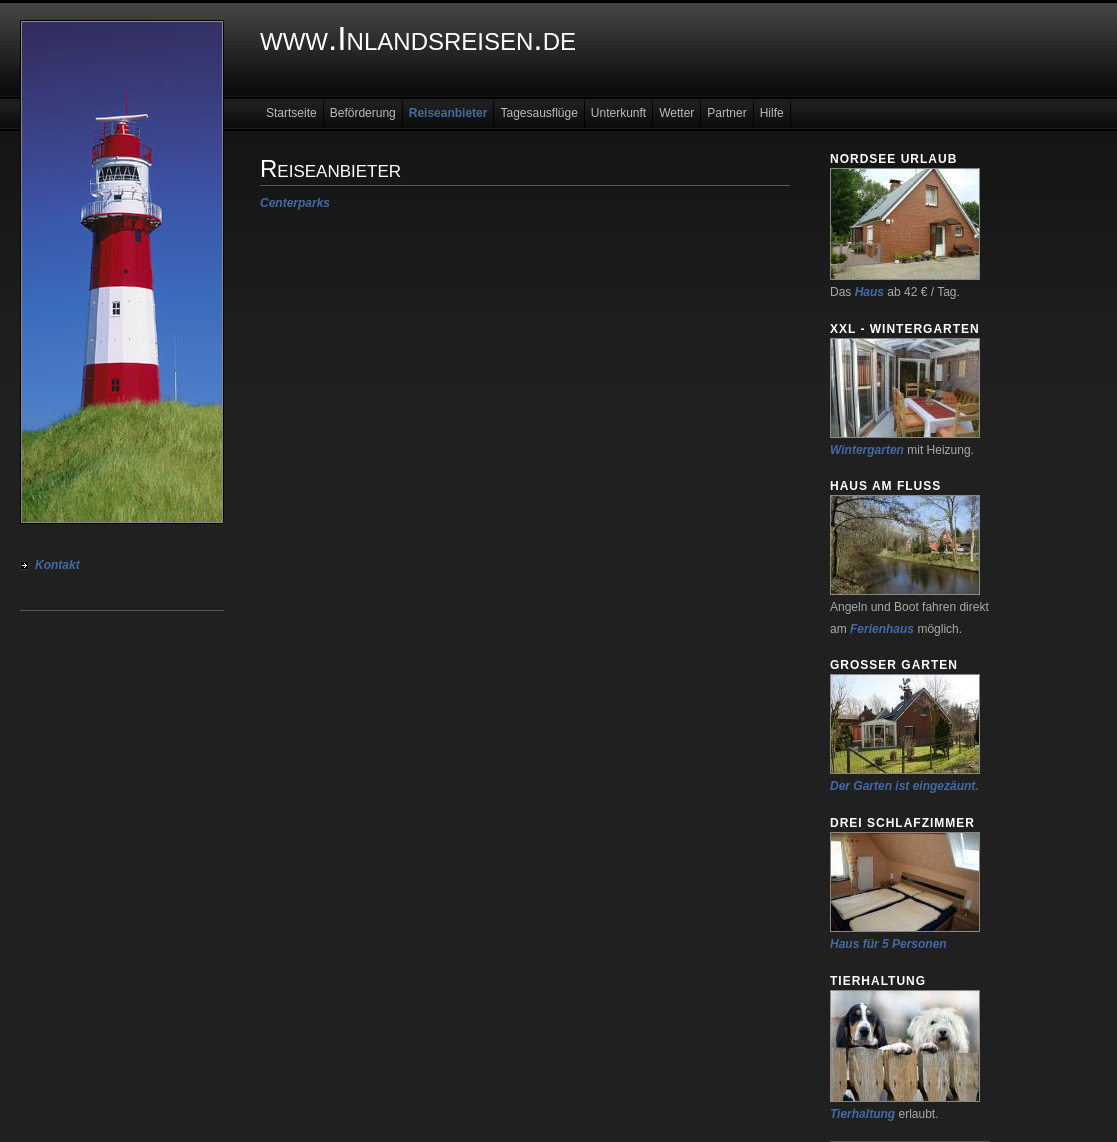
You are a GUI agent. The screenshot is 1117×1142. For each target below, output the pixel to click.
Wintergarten (867, 450)
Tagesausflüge (538, 113)
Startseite (291, 113)
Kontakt (57, 565)
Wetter (676, 113)
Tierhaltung (862, 1114)
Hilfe (772, 113)
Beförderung (363, 113)
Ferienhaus (882, 629)
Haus (869, 292)
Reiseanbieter (448, 113)
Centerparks (295, 203)
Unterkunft (618, 113)
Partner (726, 113)
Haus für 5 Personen (888, 944)
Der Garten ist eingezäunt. (904, 786)
